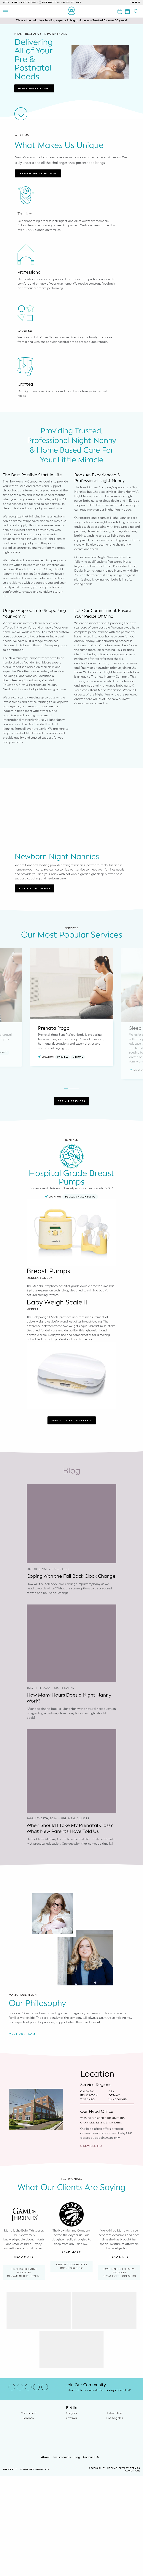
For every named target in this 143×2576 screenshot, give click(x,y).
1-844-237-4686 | (28, 2)
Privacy (124, 2568)
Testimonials (62, 2557)
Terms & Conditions (132, 2569)
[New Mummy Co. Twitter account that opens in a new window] (12, 2487)
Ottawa (71, 2517)
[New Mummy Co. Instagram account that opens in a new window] (44, 2487)
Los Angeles (114, 2517)
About (45, 2557)
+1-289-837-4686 (72, 2)
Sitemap (112, 2568)
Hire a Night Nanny (34, 88)
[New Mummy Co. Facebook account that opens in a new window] (20, 2487)
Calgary (71, 2513)
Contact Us (91, 2557)
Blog (77, 2557)
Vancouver (28, 2513)
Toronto (28, 2517)
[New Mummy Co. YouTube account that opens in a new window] (36, 2487)
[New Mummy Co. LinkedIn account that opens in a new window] (28, 2487)
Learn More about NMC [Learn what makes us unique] (37, 173)
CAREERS (135, 2)
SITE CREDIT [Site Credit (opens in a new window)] (10, 2569)
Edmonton (114, 2513)
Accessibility (97, 2568)
